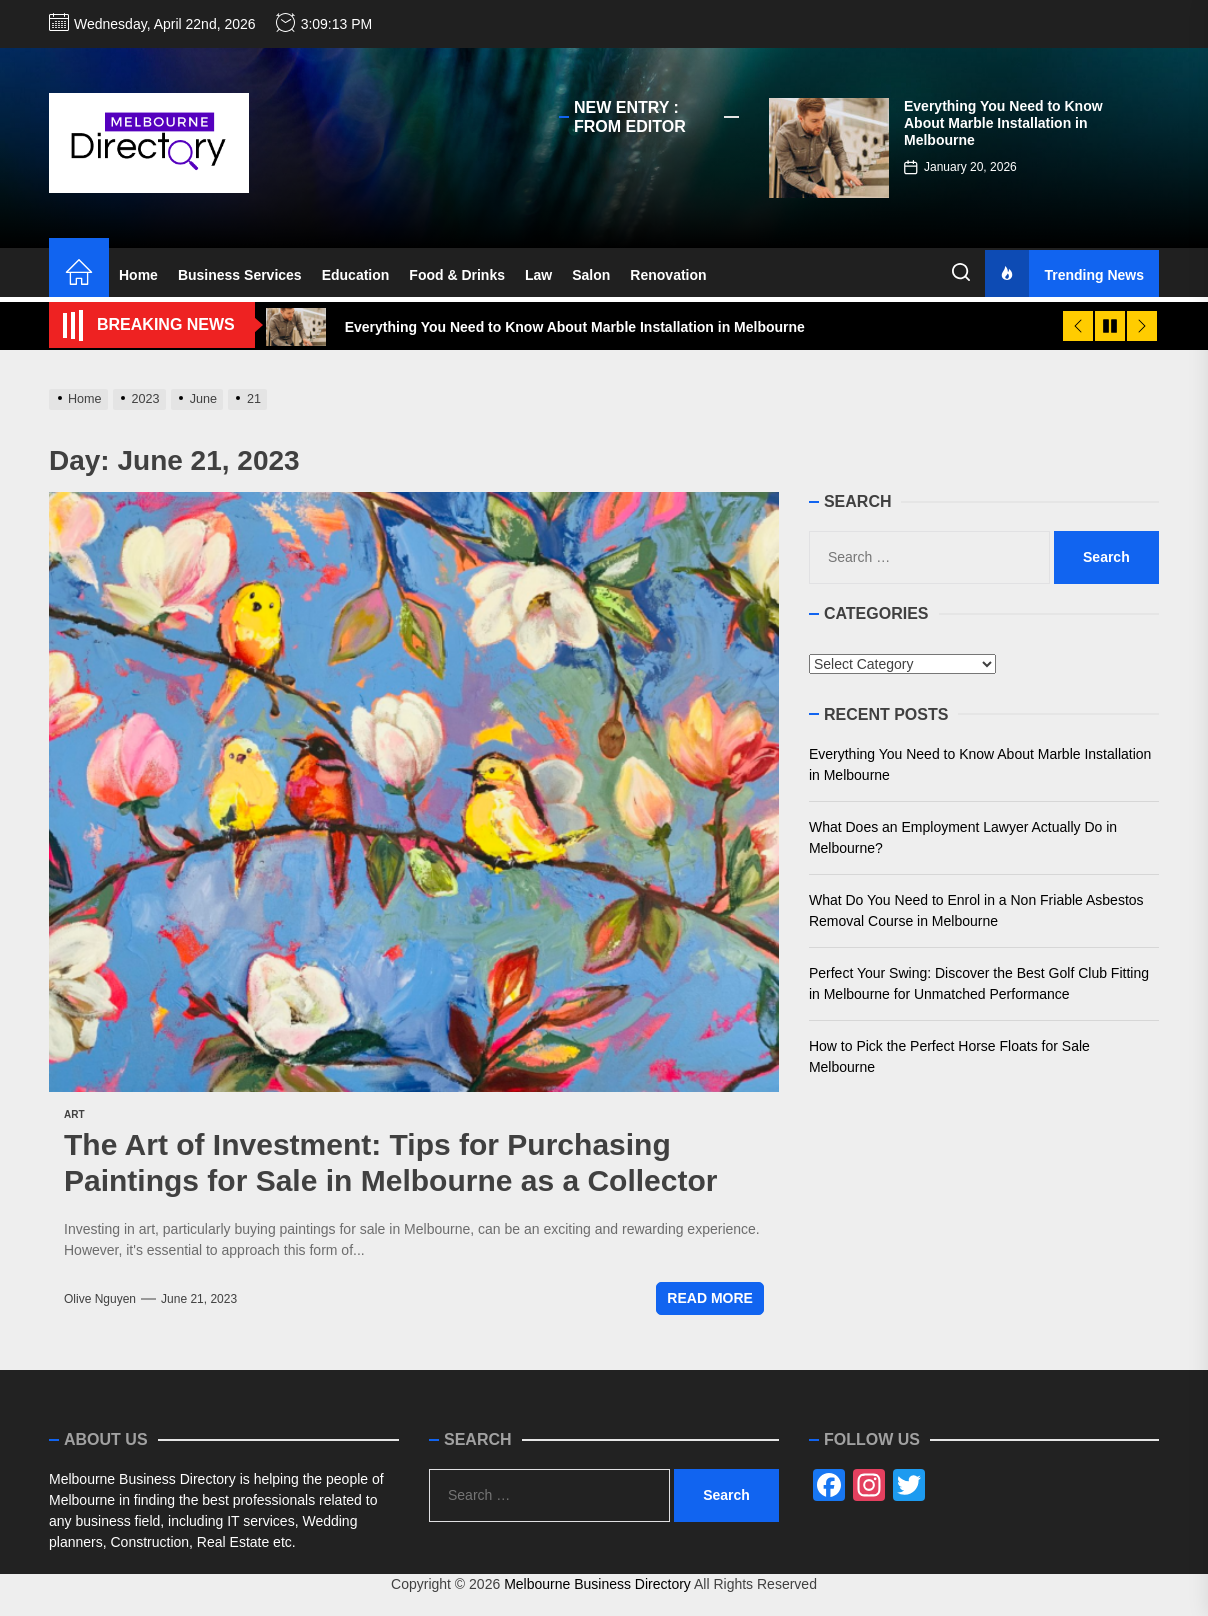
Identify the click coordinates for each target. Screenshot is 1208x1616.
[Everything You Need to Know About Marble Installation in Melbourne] (829, 148)
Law (538, 275)
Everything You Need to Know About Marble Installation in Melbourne (1003, 123)
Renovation (668, 275)
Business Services (240, 275)
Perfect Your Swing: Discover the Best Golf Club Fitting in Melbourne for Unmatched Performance (979, 983)
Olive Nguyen (100, 1299)
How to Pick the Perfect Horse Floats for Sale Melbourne (949, 1056)
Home (138, 275)
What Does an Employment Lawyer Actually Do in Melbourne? (963, 837)
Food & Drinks (457, 275)
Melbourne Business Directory (597, 1584)
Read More (710, 1298)
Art (74, 1114)
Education (356, 275)
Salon (591, 275)
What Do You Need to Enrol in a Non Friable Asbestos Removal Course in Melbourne (976, 910)
